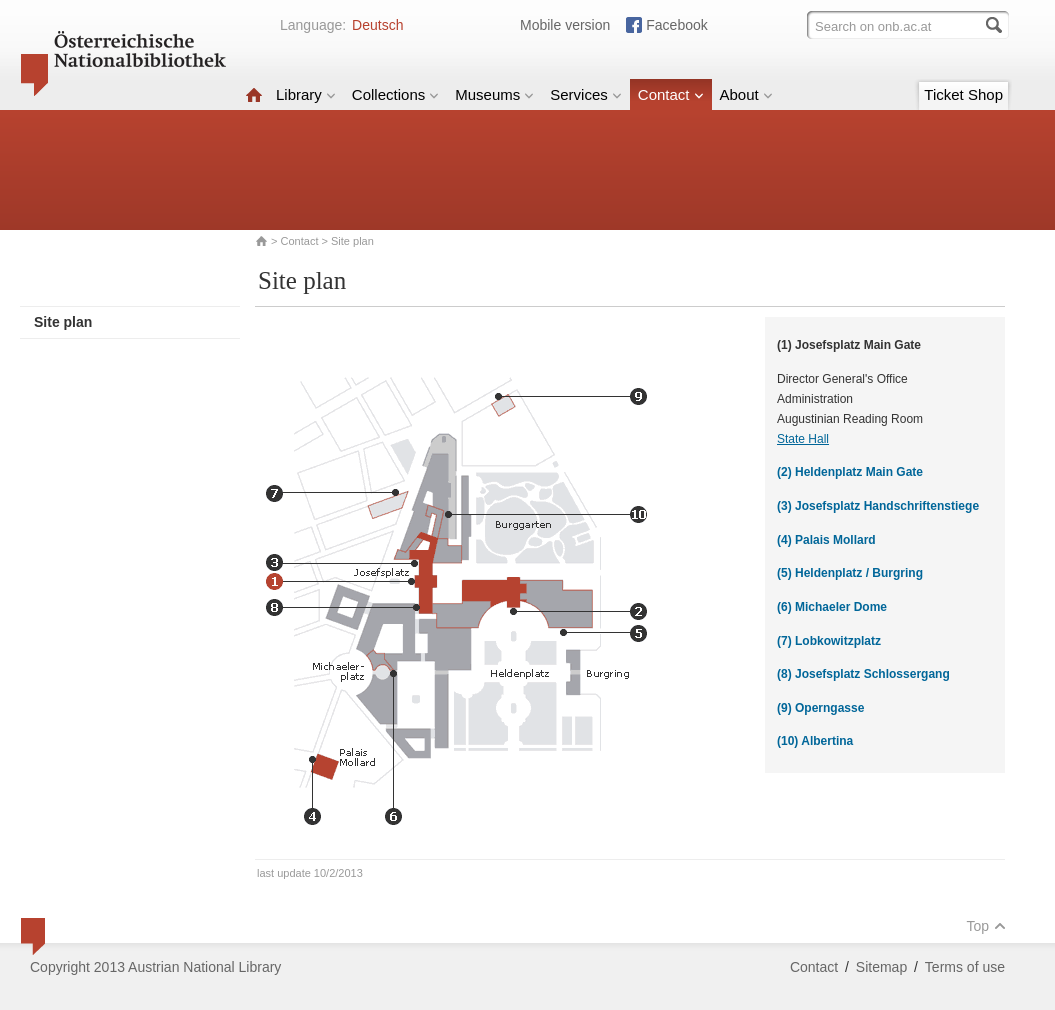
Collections (395, 94)
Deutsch (377, 25)
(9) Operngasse (820, 708)
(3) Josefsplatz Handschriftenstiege (878, 506)
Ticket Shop (963, 94)
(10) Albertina (815, 741)
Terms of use (965, 967)
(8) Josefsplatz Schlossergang (863, 674)
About (746, 94)
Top (986, 926)
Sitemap (881, 967)
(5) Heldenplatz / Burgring (850, 573)
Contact (671, 94)
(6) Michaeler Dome (832, 607)
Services (586, 94)
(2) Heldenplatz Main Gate (850, 472)
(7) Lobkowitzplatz (829, 641)
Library (306, 94)
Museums (494, 94)
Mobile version (565, 25)
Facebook (676, 25)
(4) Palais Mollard (826, 540)
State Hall (803, 439)
